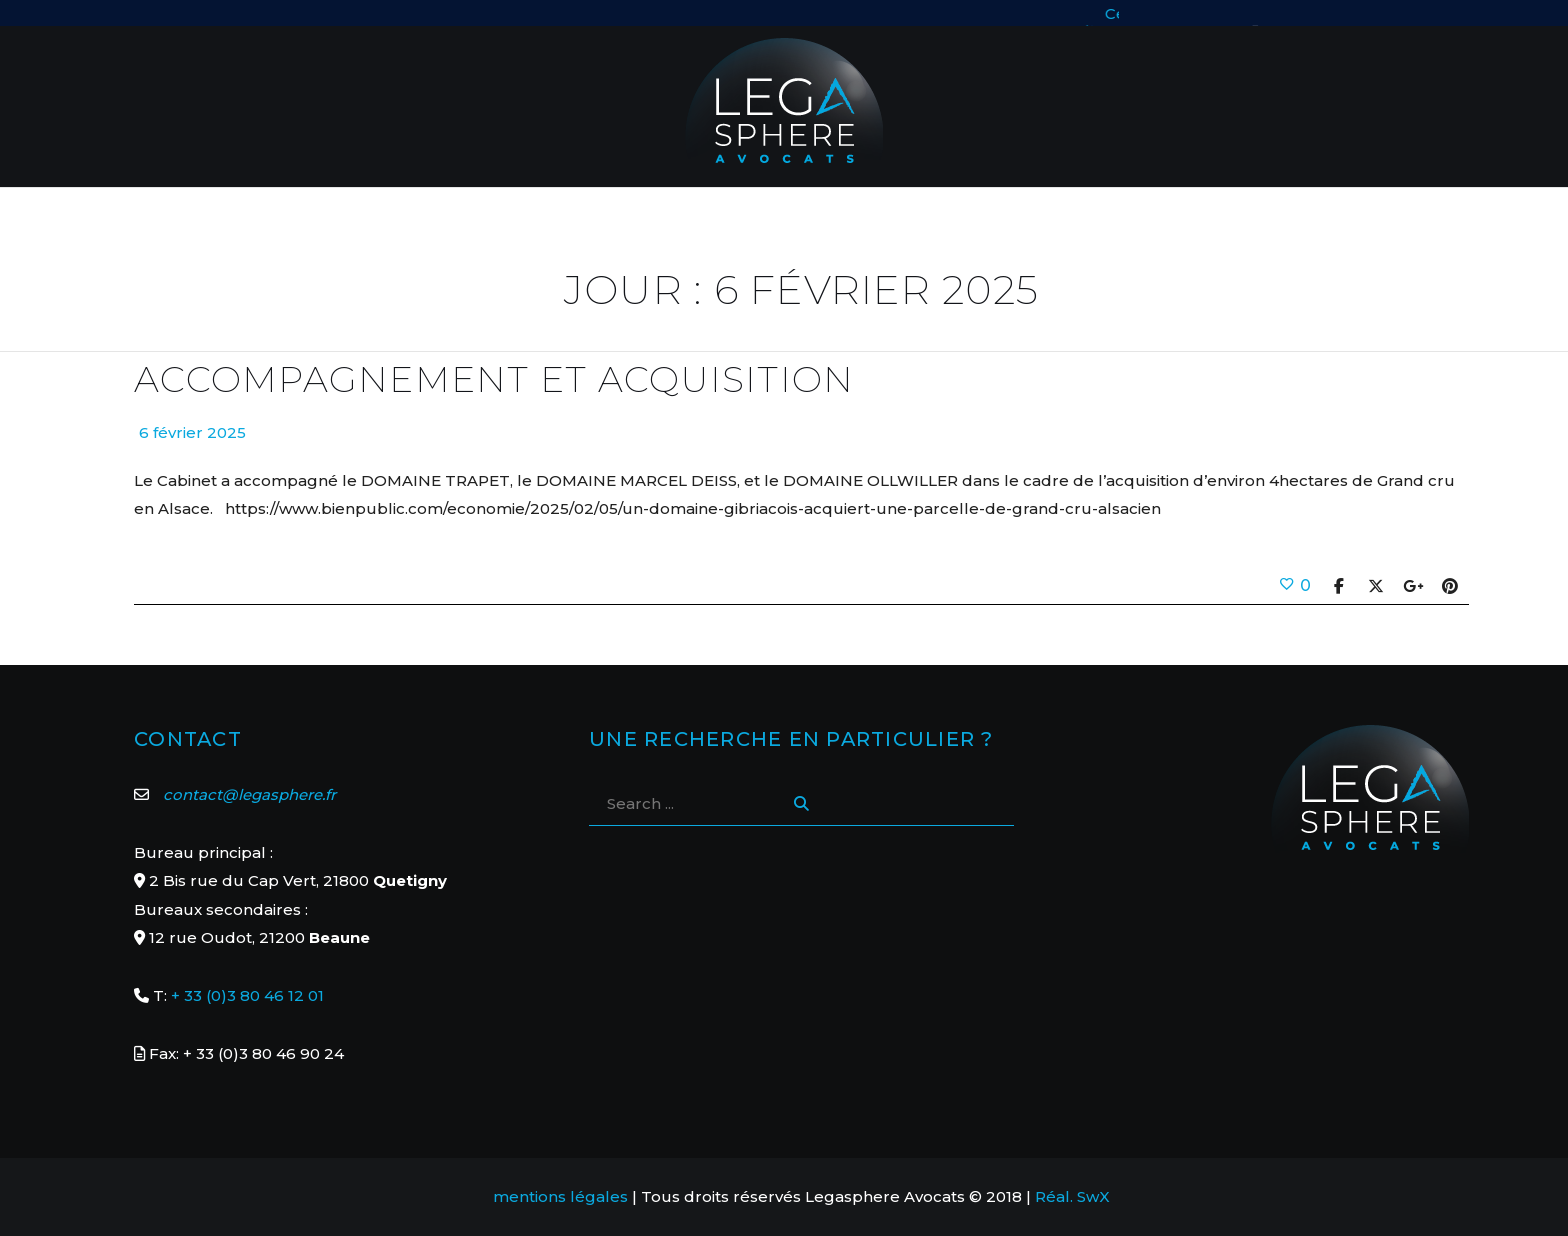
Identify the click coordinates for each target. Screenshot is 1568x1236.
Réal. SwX (1072, 1196)
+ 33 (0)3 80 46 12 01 (247, 995)
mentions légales (560, 1196)
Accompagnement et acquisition (494, 379)
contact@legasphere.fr (249, 794)
